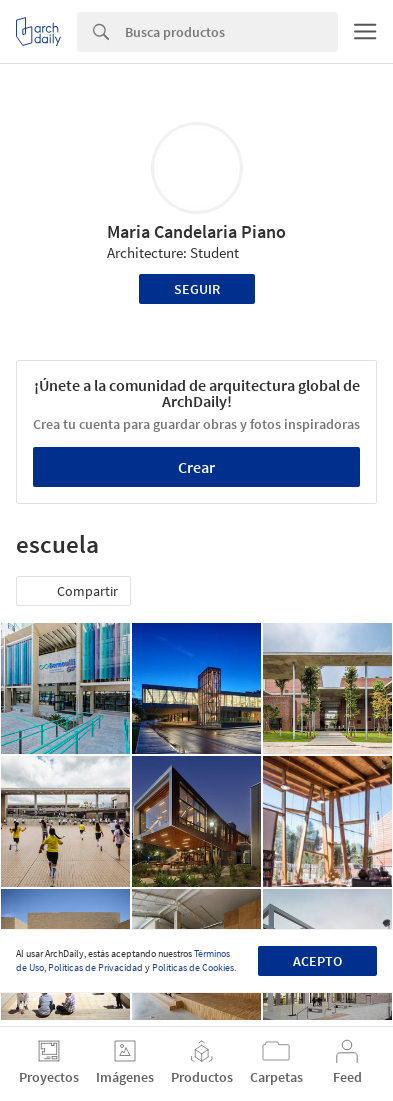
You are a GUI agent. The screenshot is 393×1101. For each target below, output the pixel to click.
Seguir (197, 289)
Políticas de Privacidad (95, 967)
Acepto (317, 961)
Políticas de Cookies (193, 967)
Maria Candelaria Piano (196, 231)
